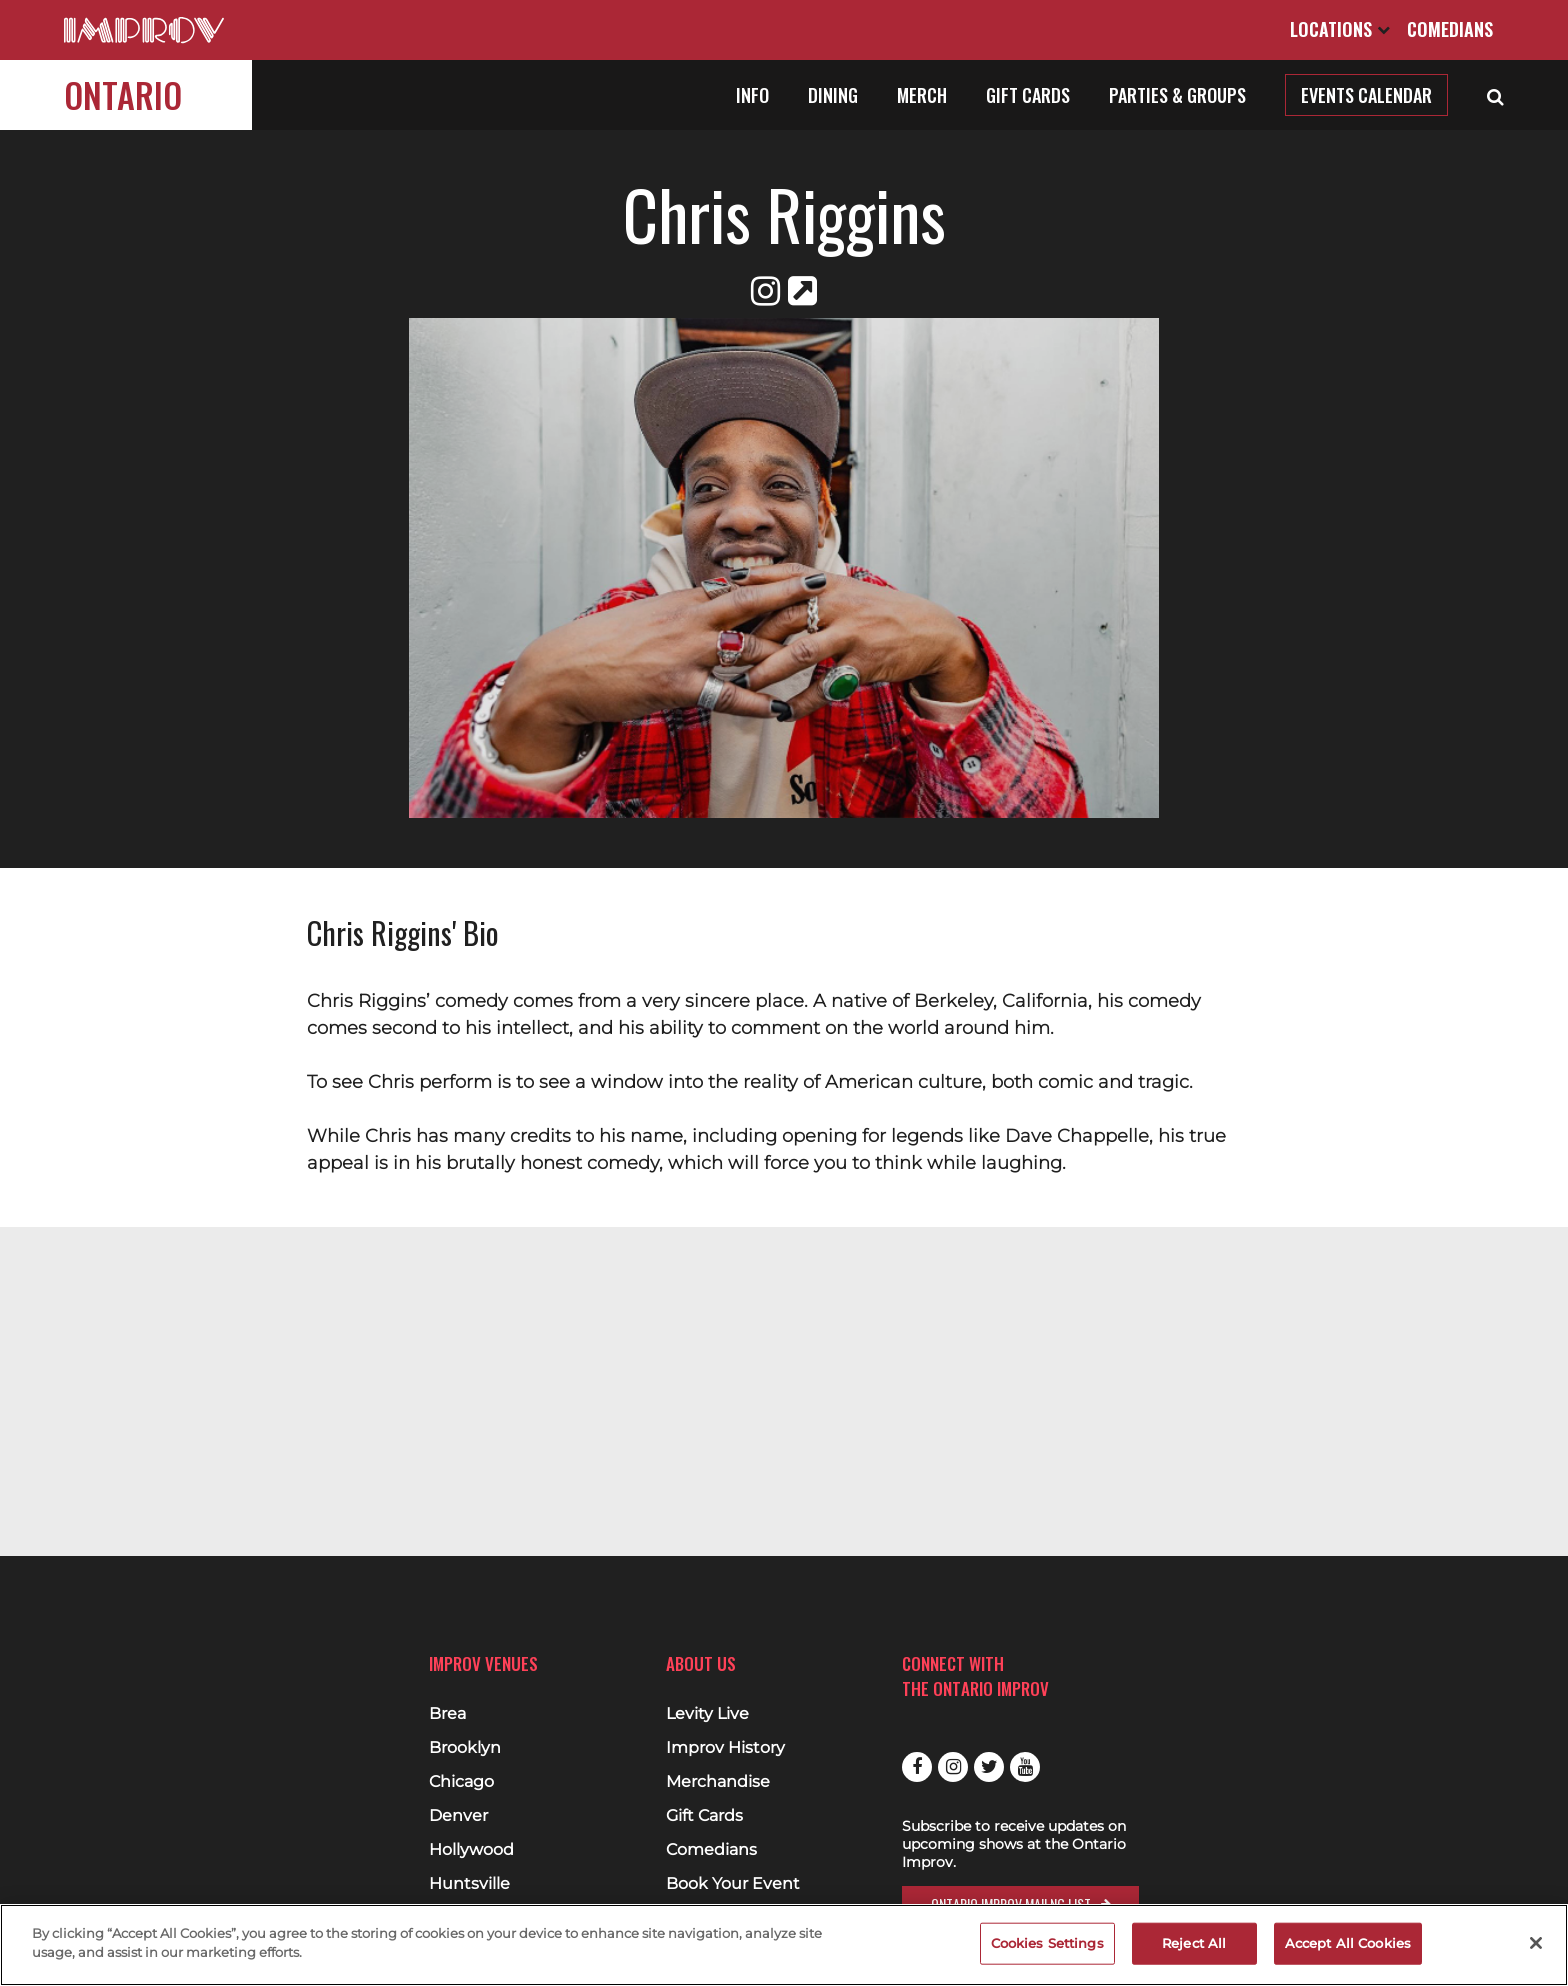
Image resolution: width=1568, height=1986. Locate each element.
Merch (922, 95)
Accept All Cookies (1348, 1943)
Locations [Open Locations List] (1340, 29)
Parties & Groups (1177, 95)
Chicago (461, 1782)
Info (752, 95)
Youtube (1025, 1767)
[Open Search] (1495, 95)
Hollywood (471, 1850)
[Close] (1536, 1943)
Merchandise (718, 1782)
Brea (447, 1714)
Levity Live (707, 1714)
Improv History (725, 1748)
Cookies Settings (1047, 1943)
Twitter (989, 1767)
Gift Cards (1028, 95)
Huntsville (469, 1884)
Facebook (917, 1767)
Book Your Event (733, 1884)
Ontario (123, 94)
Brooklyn (465, 1748)
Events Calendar (1366, 95)
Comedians (1450, 29)
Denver (458, 1816)
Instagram (953, 1767)
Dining (833, 95)
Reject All (1194, 1943)
